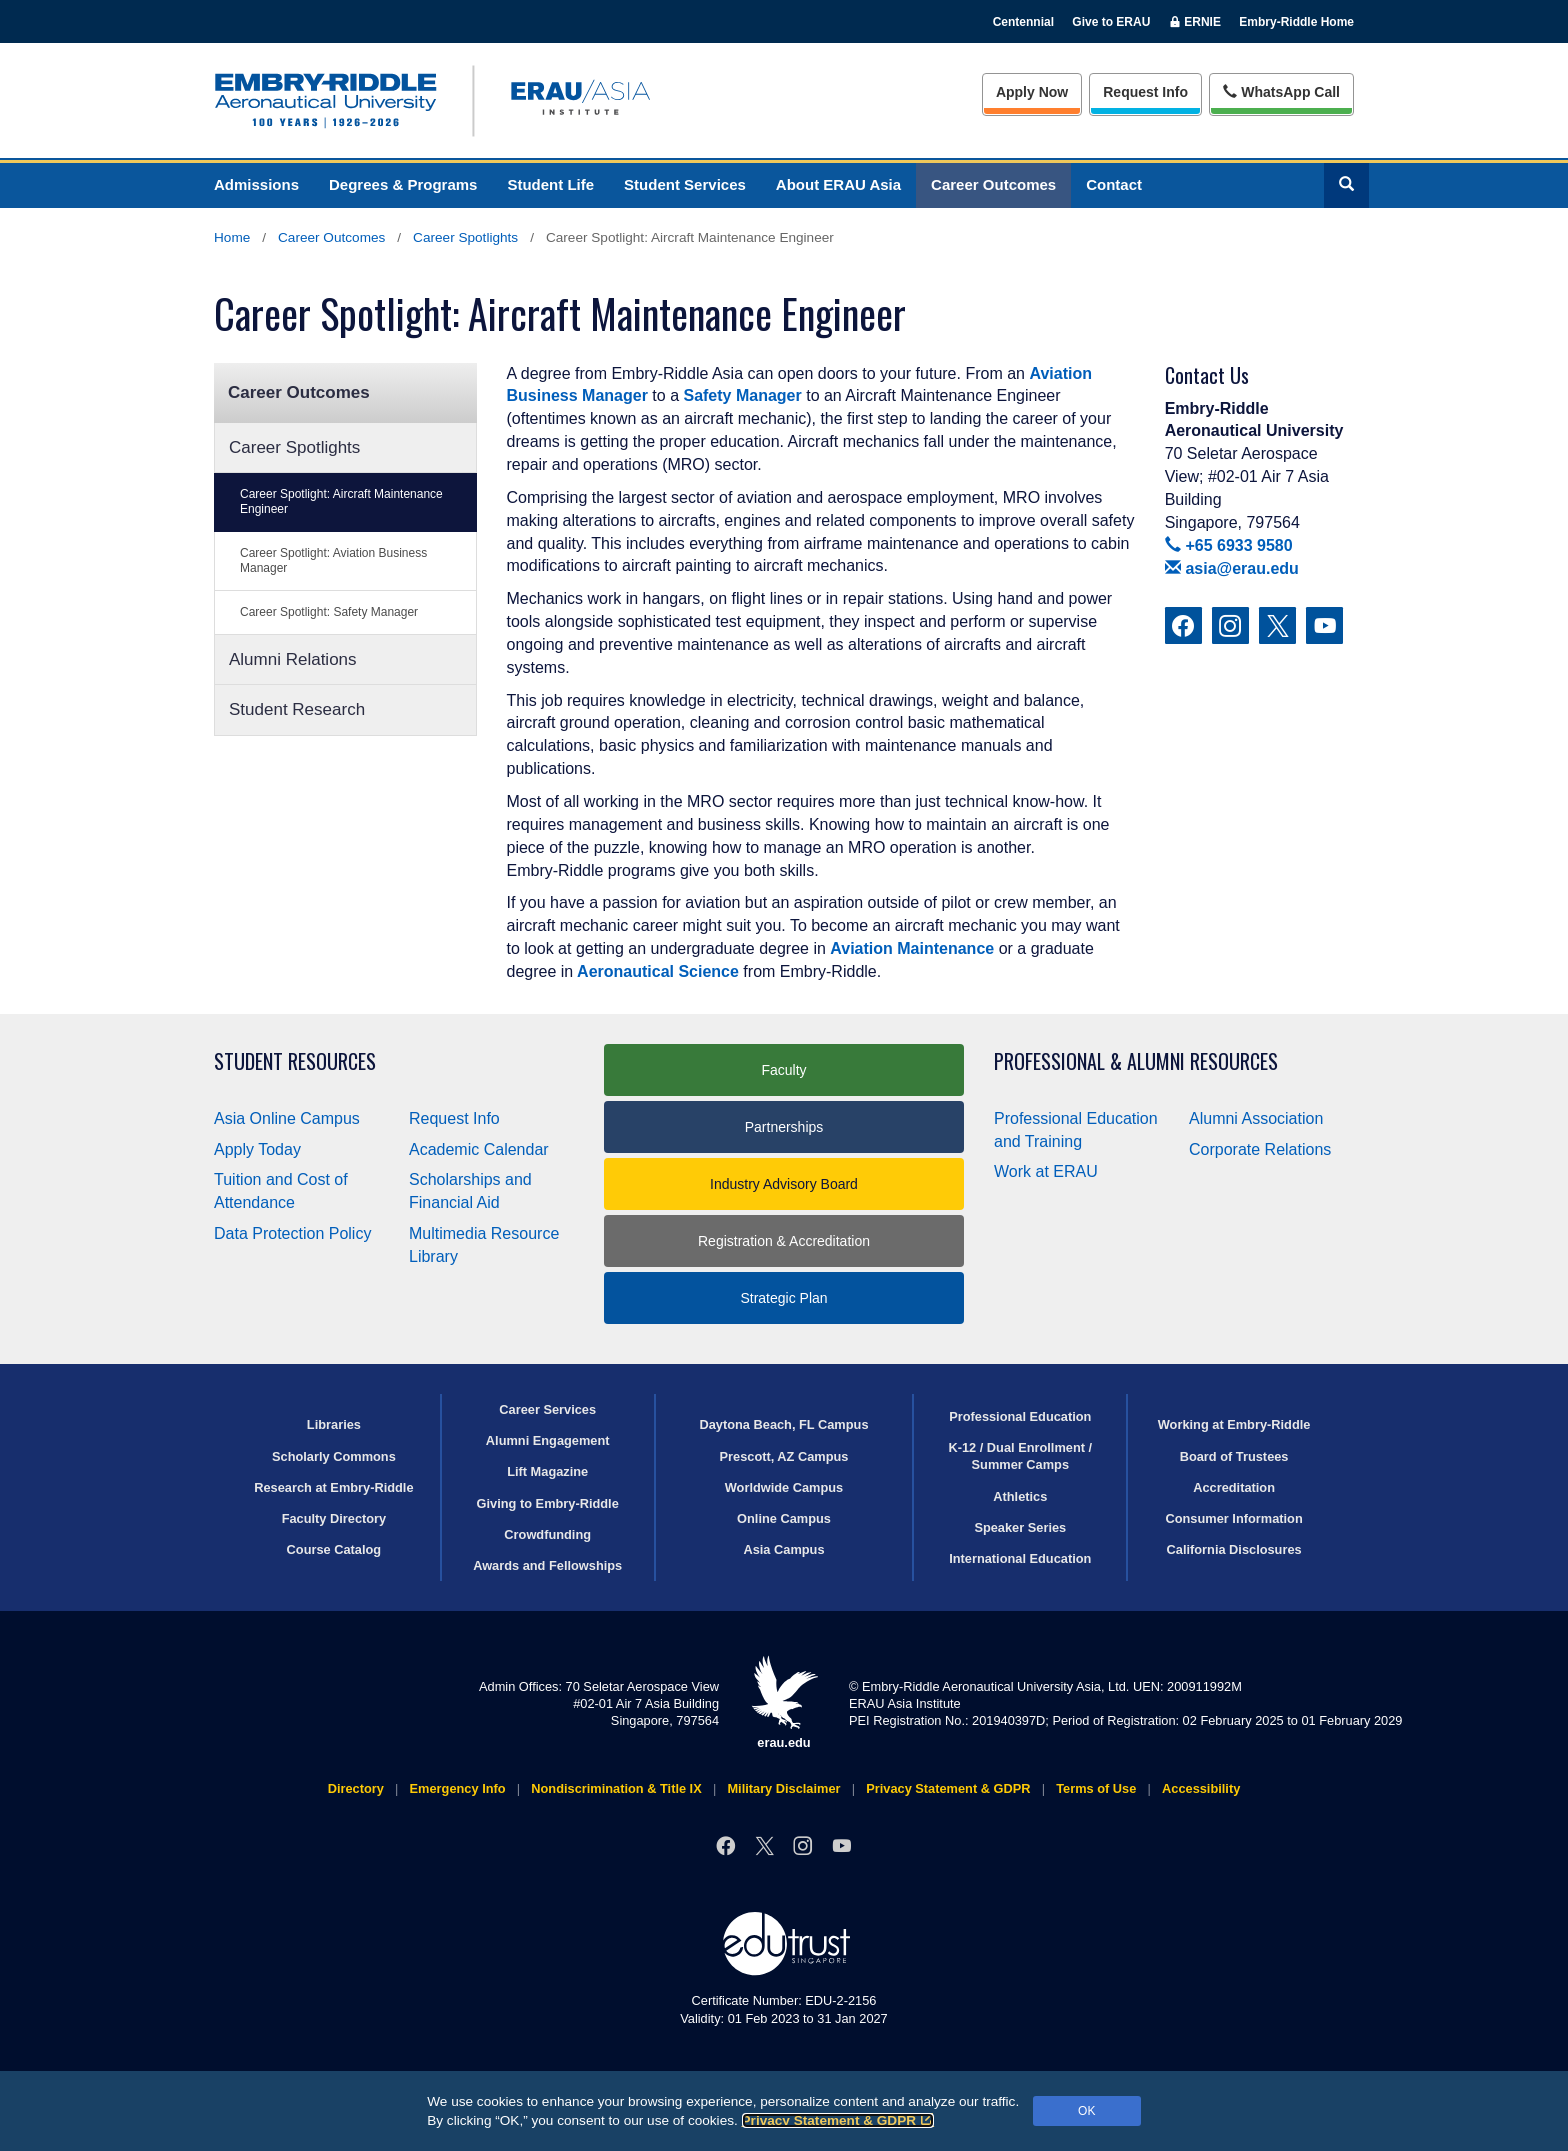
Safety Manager (742, 395)
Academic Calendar (479, 1149)
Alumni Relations (293, 659)
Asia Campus (783, 1549)
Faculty (783, 1070)
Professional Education (1020, 1416)
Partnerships (784, 1127)
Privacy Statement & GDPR (838, 2120)
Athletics (1020, 1496)
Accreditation (1234, 1487)
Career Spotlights (465, 237)
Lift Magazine (547, 1471)
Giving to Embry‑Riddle (548, 1503)
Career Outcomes (993, 184)
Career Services (547, 1409)
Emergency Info (458, 1788)
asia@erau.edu (1232, 568)
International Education (1020, 1558)
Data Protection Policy (292, 1233)
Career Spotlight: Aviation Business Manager (333, 560)
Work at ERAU (1046, 1171)
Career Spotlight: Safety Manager (329, 612)
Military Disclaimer (783, 1788)
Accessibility (1201, 1788)
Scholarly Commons (334, 1456)
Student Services (685, 184)
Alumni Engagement (548, 1440)
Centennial (1023, 22)
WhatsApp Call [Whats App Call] (1281, 92)
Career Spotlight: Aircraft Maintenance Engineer (341, 501)
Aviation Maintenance (912, 948)
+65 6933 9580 (1229, 545)
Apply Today (257, 1149)
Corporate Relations (1260, 1149)
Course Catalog (334, 1549)
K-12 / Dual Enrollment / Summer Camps (1020, 1456)
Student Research (297, 709)
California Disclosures (1234, 1549)
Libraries (334, 1424)
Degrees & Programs (403, 184)
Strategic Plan (783, 1298)
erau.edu (784, 1702)
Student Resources (295, 1061)
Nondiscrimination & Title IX (616, 1788)
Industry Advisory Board (784, 1184)
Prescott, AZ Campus (784, 1456)
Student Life (550, 184)
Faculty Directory (334, 1518)
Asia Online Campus (287, 1118)
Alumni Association (1256, 1118)
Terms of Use (1096, 1788)
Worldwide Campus (784, 1487)
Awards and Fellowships (547, 1565)
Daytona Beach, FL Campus (783, 1424)
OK (1086, 2111)
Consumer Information (1233, 1518)
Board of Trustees (1234, 1456)
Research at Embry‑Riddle (333, 1487)
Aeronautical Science (656, 971)
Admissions (256, 184)
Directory (356, 1788)
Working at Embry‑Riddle (1234, 1424)
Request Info (454, 1118)
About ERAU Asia (838, 184)
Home (232, 237)
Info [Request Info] (1145, 92)
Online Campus (784, 1518)
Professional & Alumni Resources (1136, 1061)
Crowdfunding (547, 1534)
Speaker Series (1020, 1527)
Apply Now (1032, 92)
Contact (1114, 184)
